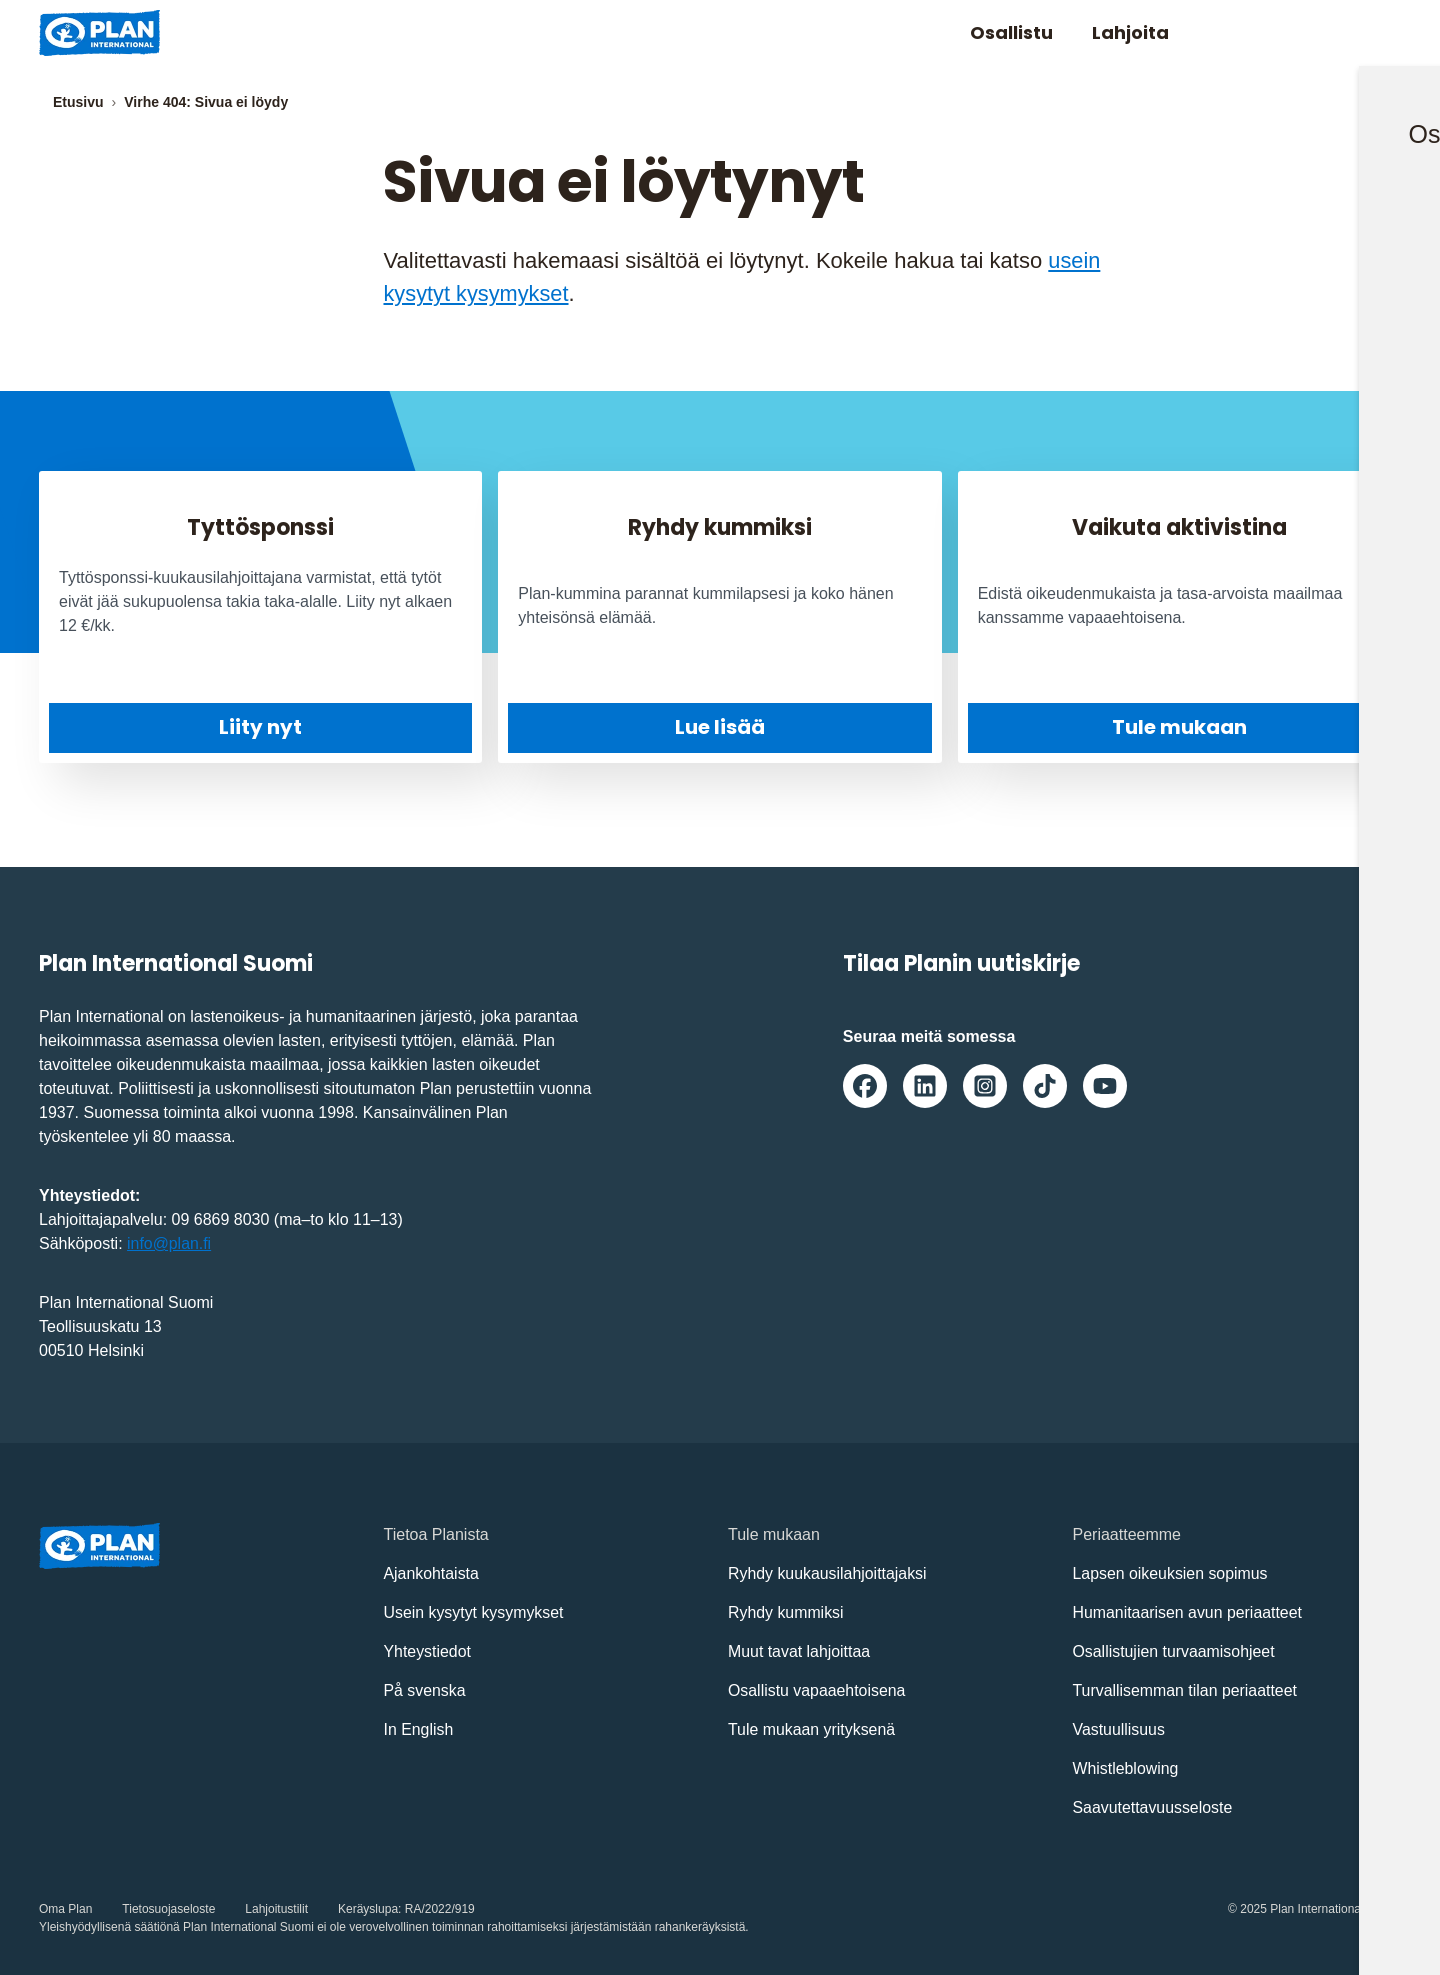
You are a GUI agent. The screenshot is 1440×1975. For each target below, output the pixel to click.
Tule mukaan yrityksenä (812, 1728)
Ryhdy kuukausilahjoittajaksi (828, 1572)
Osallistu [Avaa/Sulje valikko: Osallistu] (1009, 32)
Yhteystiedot (428, 1650)
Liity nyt (260, 727)
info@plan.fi (169, 1242)
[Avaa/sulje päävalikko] (1368, 33)
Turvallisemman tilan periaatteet (1186, 1689)
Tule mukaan (1179, 726)
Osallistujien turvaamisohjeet (1175, 1650)
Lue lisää (720, 726)
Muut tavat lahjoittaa (799, 1650)
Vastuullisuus (1119, 1728)
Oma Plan (65, 1908)
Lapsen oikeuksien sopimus (1171, 1572)
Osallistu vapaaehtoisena (817, 1689)
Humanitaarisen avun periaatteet (1188, 1611)
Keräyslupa (368, 1908)
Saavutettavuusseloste (1153, 1806)
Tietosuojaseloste (168, 1908)
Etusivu (78, 102)
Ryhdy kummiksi (786, 1611)
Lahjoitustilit (276, 1908)
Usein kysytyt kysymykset (474, 1611)
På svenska (425, 1689)
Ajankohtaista (432, 1572)
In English (419, 1728)
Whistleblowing (1126, 1767)
